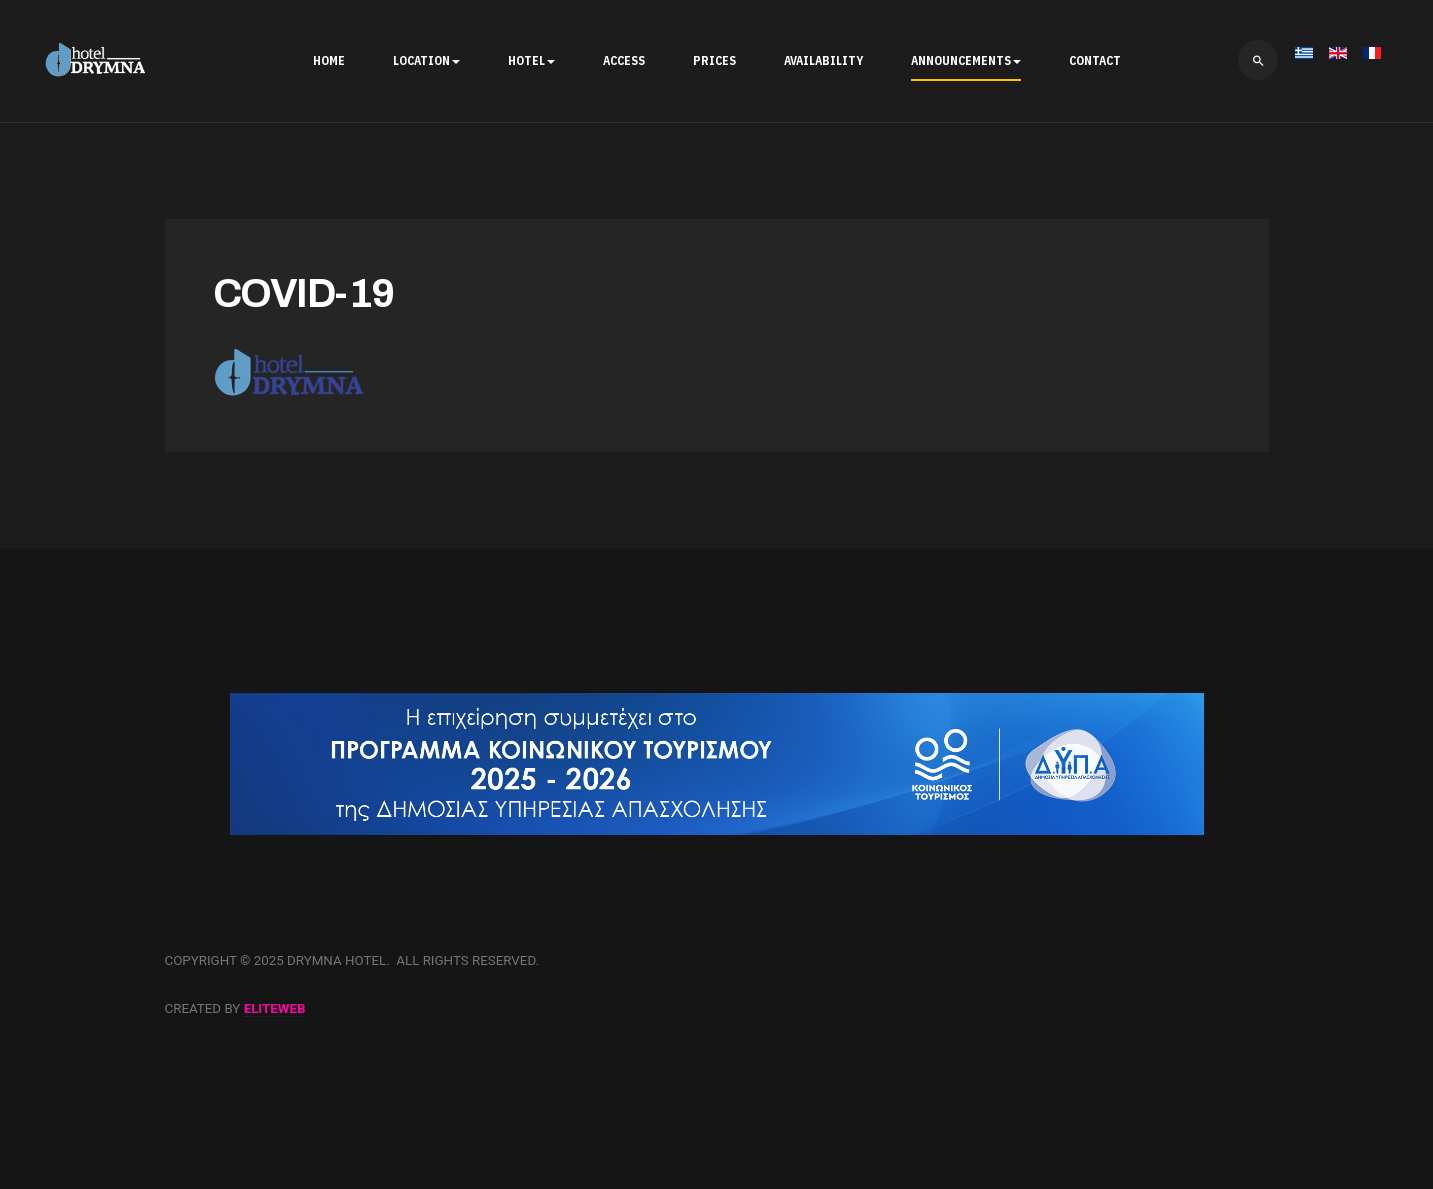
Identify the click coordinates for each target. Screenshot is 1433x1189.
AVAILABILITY (823, 60)
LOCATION (426, 60)
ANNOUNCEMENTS (966, 60)
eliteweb (275, 1008)
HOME (329, 60)
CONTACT (1095, 60)
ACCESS (624, 60)
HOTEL (531, 60)
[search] (1258, 60)
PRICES (714, 60)
